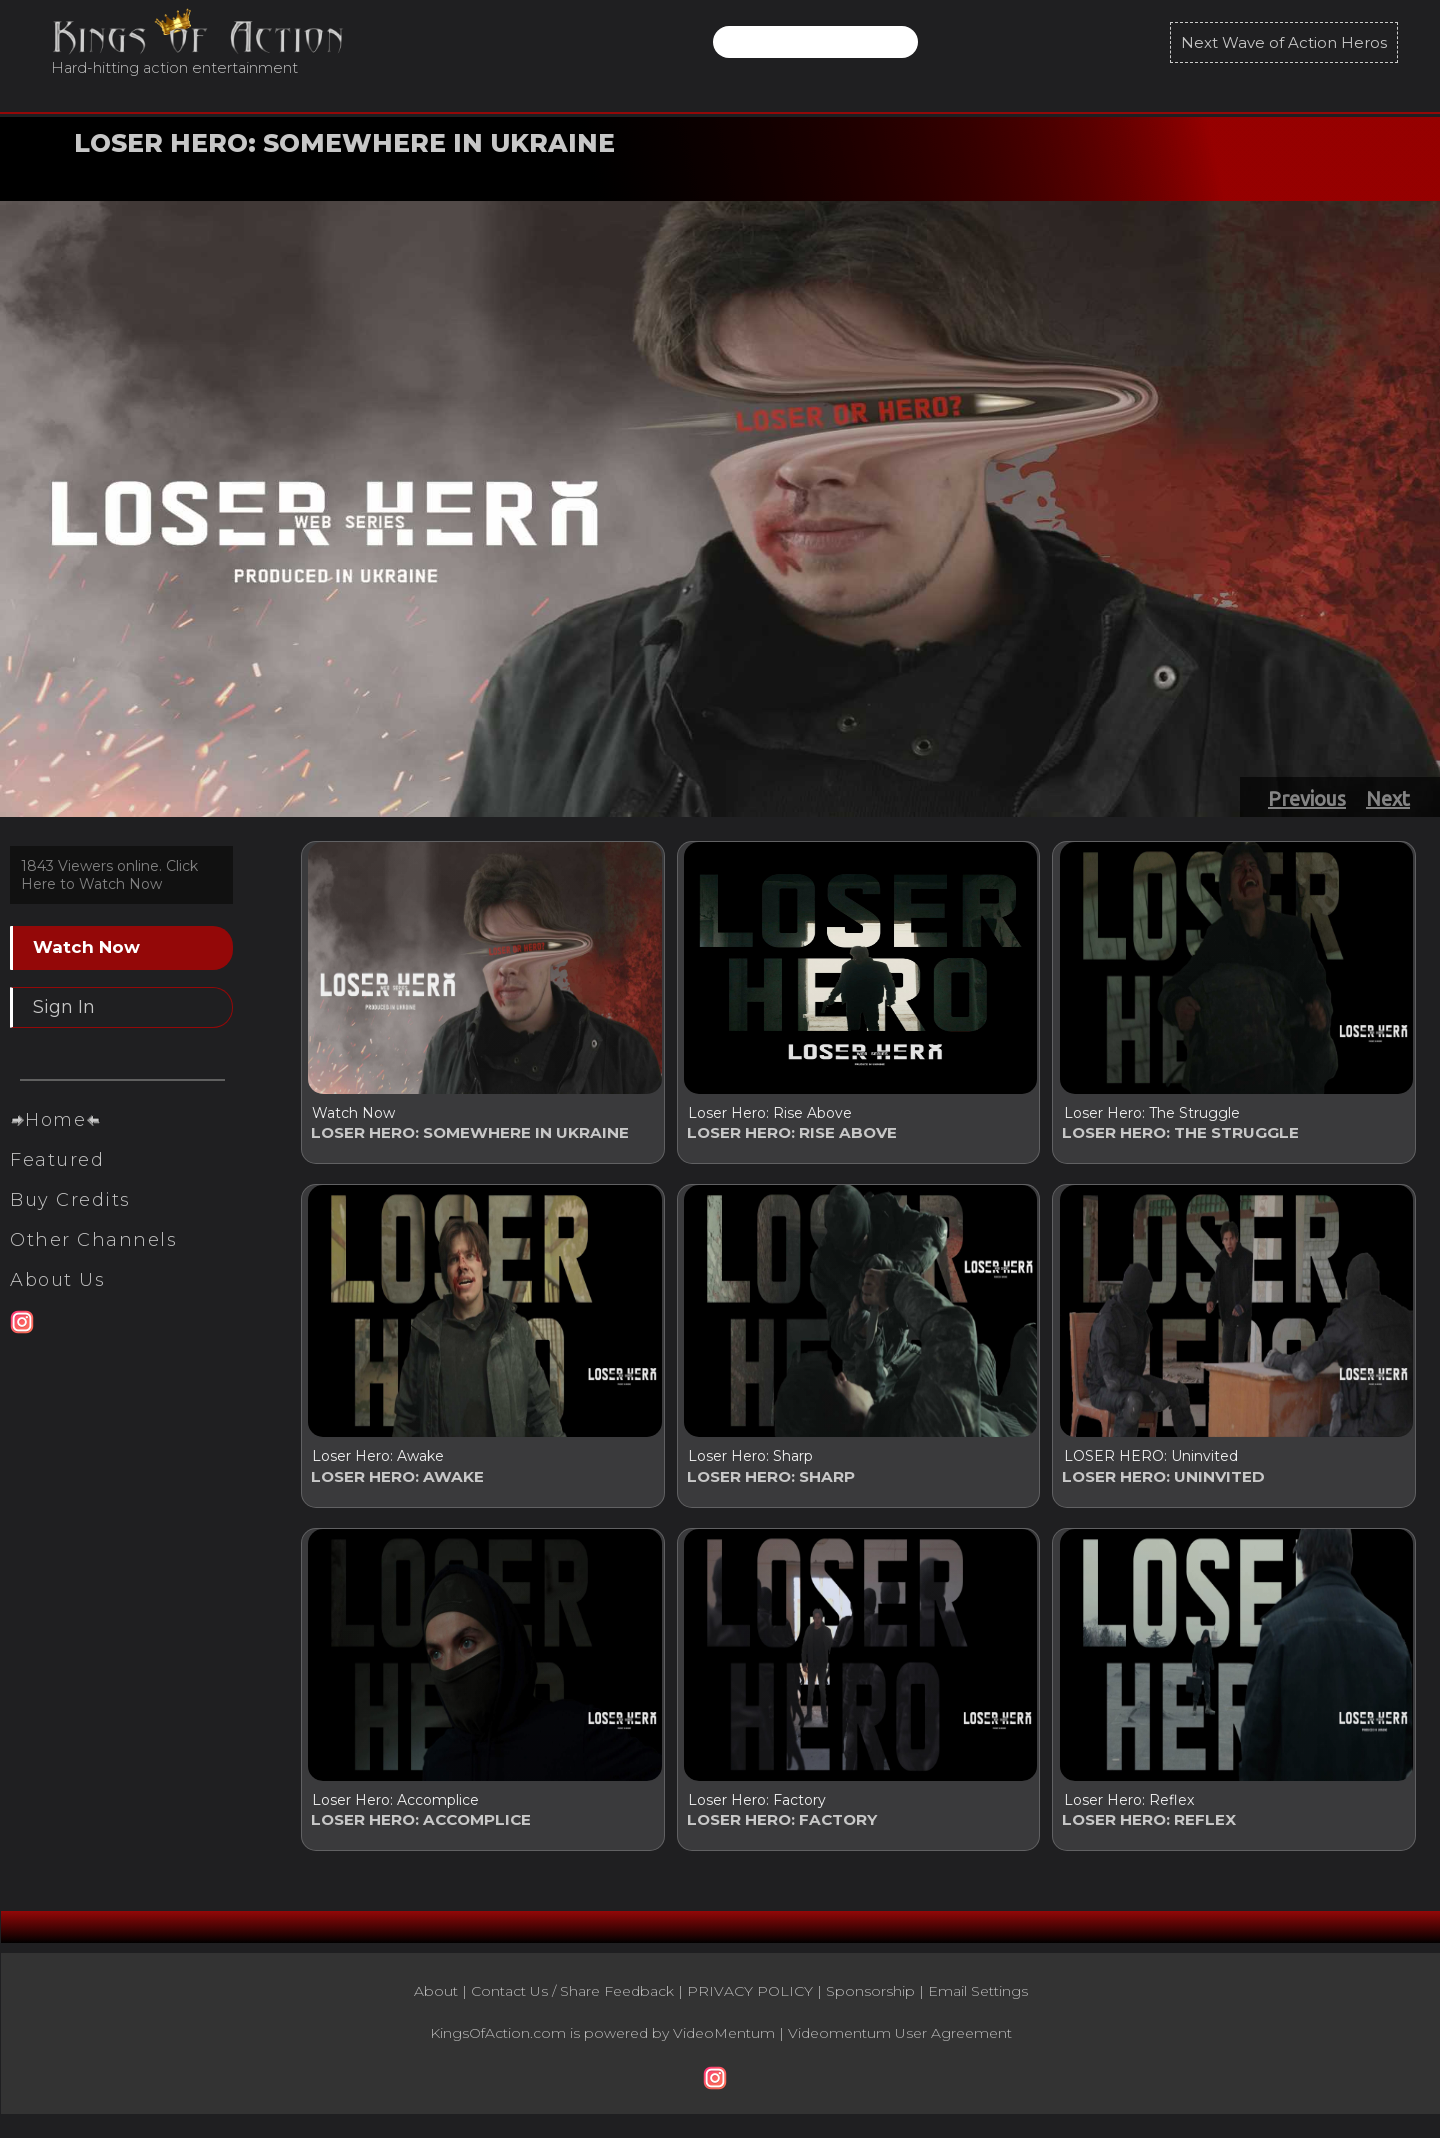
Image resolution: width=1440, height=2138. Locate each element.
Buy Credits (70, 1236)
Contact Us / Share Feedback (572, 2005)
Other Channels (93, 1276)
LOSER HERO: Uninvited (1150, 1461)
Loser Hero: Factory (757, 1809)
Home (55, 1156)
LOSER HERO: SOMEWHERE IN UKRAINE (344, 143)
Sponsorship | (877, 2005)
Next (1388, 798)
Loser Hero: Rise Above (770, 1113)
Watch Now (127, 173)
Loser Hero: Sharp (750, 1461)
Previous (1307, 798)
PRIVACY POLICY (750, 2005)
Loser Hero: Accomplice (395, 1809)
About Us (57, 1316)
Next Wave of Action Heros (1284, 42)
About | (442, 2005)
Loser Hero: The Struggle (1151, 1113)
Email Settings (978, 2005)
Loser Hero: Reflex (1128, 1809)
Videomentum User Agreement (900, 2047)
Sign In (64, 1007)
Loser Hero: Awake (378, 1461)
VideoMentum (724, 2047)
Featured (57, 1196)
